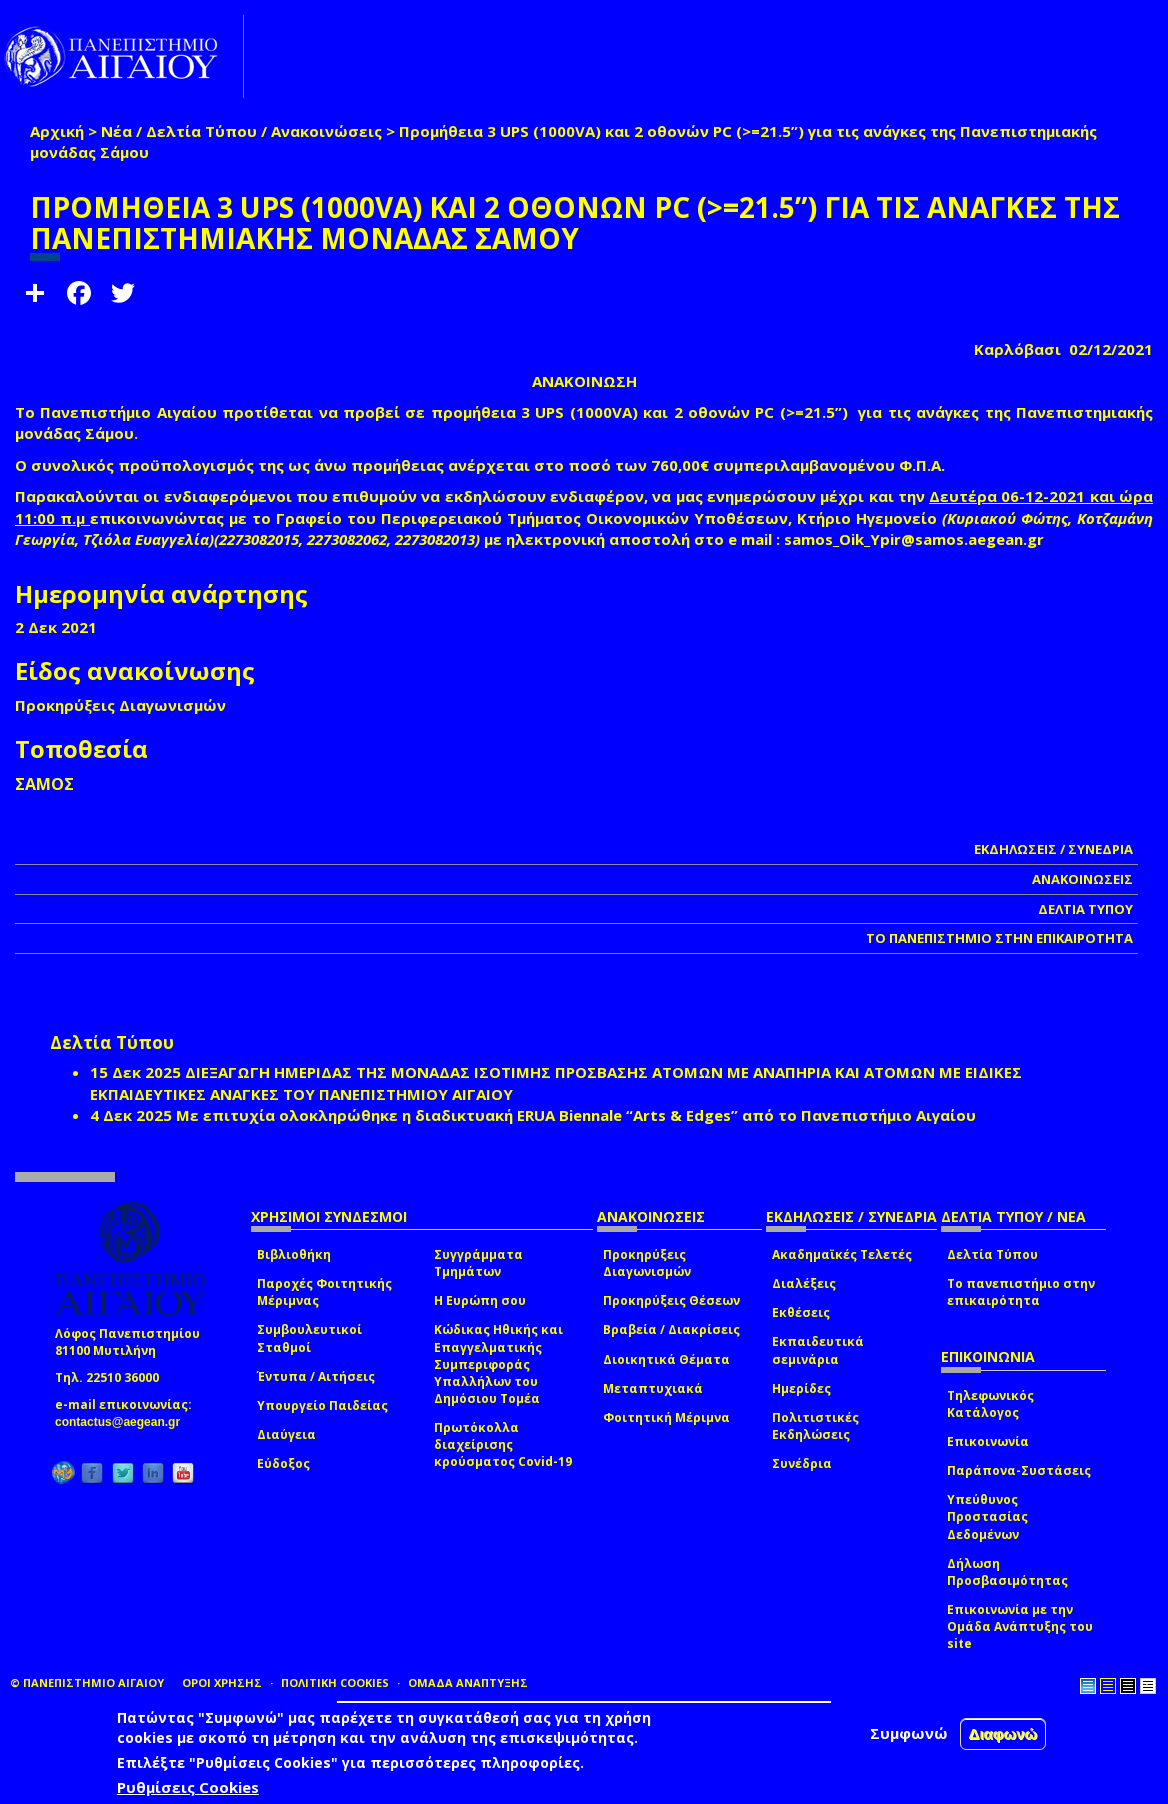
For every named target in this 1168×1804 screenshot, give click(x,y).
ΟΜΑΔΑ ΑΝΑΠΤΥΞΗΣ (468, 1682)
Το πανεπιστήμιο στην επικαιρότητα (1021, 1292)
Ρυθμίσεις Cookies (188, 1787)
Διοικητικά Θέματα (666, 1359)
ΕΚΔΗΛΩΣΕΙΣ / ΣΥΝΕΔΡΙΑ (1053, 849)
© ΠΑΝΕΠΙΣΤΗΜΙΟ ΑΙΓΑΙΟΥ (87, 1682)
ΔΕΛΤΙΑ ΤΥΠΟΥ (1085, 909)
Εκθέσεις (801, 1312)
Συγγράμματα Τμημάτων (478, 1263)
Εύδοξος (283, 1463)
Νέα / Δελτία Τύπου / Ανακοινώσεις (241, 131)
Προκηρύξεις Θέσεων (671, 1300)
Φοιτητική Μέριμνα (666, 1417)
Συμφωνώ (909, 1733)
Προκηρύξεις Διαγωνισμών (647, 1263)
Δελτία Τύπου (992, 1254)
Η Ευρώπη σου (480, 1300)
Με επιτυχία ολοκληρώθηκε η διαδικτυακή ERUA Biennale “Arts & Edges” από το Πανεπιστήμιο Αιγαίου (576, 1115)
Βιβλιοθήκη (294, 1254)
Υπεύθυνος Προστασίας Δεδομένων (987, 1516)
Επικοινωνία (988, 1441)
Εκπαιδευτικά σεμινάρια (818, 1350)
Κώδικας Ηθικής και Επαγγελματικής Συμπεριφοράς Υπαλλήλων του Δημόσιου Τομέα (498, 1364)
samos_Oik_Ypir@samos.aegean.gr (920, 539)
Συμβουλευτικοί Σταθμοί (309, 1338)
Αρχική (57, 131)
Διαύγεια (286, 1434)
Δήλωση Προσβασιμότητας (1007, 1572)
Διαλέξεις (804, 1283)
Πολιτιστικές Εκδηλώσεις (815, 1426)
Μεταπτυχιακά (653, 1388)
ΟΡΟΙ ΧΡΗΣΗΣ (222, 1682)
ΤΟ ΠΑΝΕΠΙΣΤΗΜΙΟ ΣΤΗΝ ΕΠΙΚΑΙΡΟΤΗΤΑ (999, 938)
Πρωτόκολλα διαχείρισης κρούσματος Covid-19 (503, 1444)
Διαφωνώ (1003, 1733)
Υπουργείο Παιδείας (322, 1405)
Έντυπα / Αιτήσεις (316, 1376)
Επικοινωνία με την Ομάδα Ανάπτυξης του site (1020, 1626)
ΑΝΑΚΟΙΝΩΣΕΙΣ (1082, 879)
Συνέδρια (802, 1463)
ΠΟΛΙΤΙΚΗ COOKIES (335, 1682)
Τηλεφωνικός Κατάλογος (990, 1404)
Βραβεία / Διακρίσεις (671, 1329)
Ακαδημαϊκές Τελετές (842, 1254)
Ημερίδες (801, 1388)
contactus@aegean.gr (123, 1422)
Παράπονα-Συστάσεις (1019, 1470)
